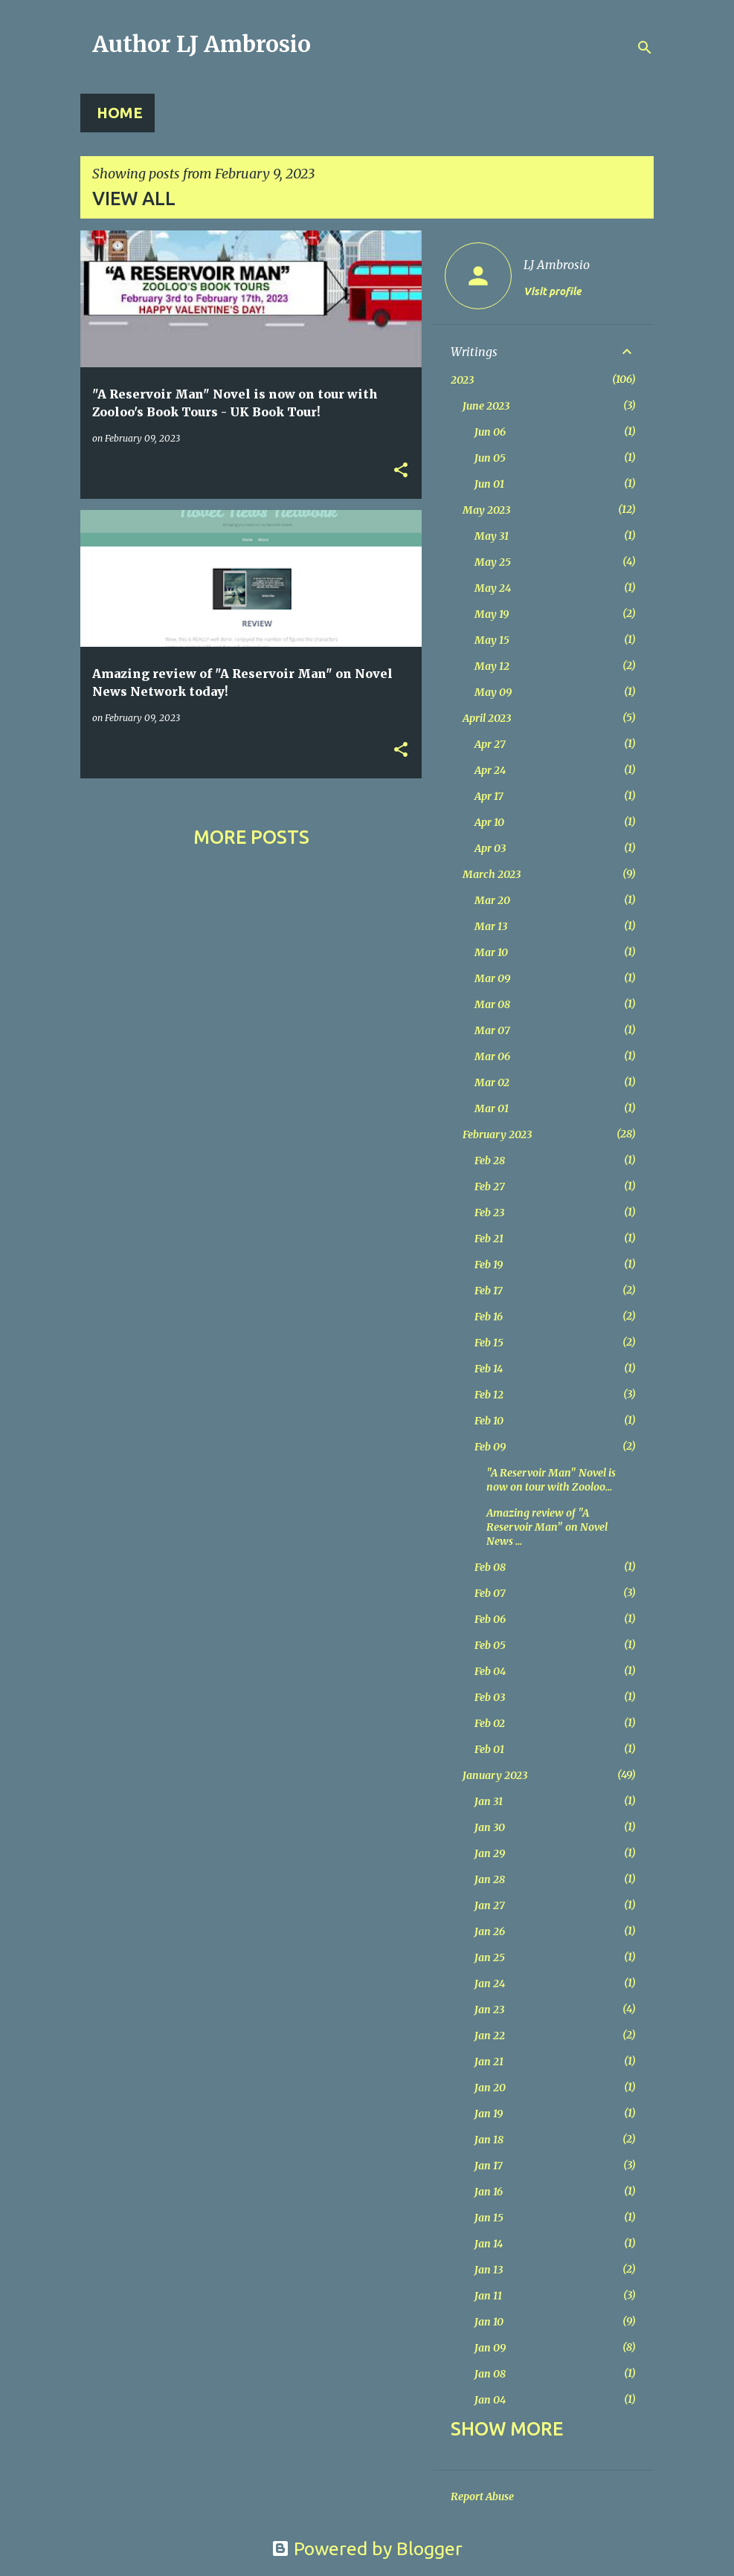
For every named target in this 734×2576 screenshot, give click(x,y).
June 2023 (486, 406)
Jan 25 (489, 1957)
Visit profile (552, 291)
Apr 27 (490, 744)
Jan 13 (488, 2269)
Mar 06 (492, 1056)
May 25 (492, 562)
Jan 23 (489, 2009)
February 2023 (497, 1134)
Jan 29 (489, 1853)
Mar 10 (491, 952)
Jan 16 (488, 2191)
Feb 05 (490, 1645)
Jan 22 (489, 2035)
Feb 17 (488, 1290)
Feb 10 (488, 1420)
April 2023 (487, 718)
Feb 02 (489, 1723)
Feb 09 (490, 1446)
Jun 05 (490, 458)
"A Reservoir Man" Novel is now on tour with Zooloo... (551, 1480)
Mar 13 (490, 926)
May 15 (491, 640)
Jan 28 (489, 1879)
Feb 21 (488, 1238)
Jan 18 (488, 2139)
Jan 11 (488, 2295)
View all (134, 198)
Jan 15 (488, 2217)
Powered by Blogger (367, 2548)
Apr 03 (490, 848)
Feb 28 (489, 1160)
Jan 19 (488, 2113)
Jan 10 (488, 2321)
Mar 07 (492, 1030)
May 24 (492, 588)
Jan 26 (489, 1931)
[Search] (645, 47)
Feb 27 (489, 1186)
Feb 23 (489, 1212)
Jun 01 (489, 484)
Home (120, 112)
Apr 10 (489, 822)
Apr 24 (490, 770)
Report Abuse (482, 2496)
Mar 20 (492, 900)
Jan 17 (488, 2165)
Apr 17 (488, 796)
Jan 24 (489, 1983)
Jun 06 (490, 432)
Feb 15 (488, 1342)
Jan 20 (490, 2087)
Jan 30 (489, 1827)
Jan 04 (490, 2399)
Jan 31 (488, 1801)
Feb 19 (488, 1264)
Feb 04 (490, 1671)
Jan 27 (489, 1905)
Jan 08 (490, 2373)
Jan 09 (490, 2347)
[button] (401, 471)
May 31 (491, 536)
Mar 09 (492, 978)
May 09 (493, 692)
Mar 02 (491, 1082)
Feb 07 (490, 1593)
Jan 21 (488, 2061)
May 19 (491, 614)
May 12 (491, 666)
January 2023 (495, 1775)
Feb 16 (488, 1316)
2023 (462, 380)
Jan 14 (488, 2243)
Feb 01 (489, 1749)
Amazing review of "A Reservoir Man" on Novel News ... (547, 1527)
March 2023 (492, 874)
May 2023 (486, 510)
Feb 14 (488, 1368)
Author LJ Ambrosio (201, 44)
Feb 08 (490, 1567)
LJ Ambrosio (557, 264)
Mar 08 (492, 1004)
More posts (251, 837)
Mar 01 (491, 1108)
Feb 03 (489, 1697)
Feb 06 (490, 1619)
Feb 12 (488, 1394)
